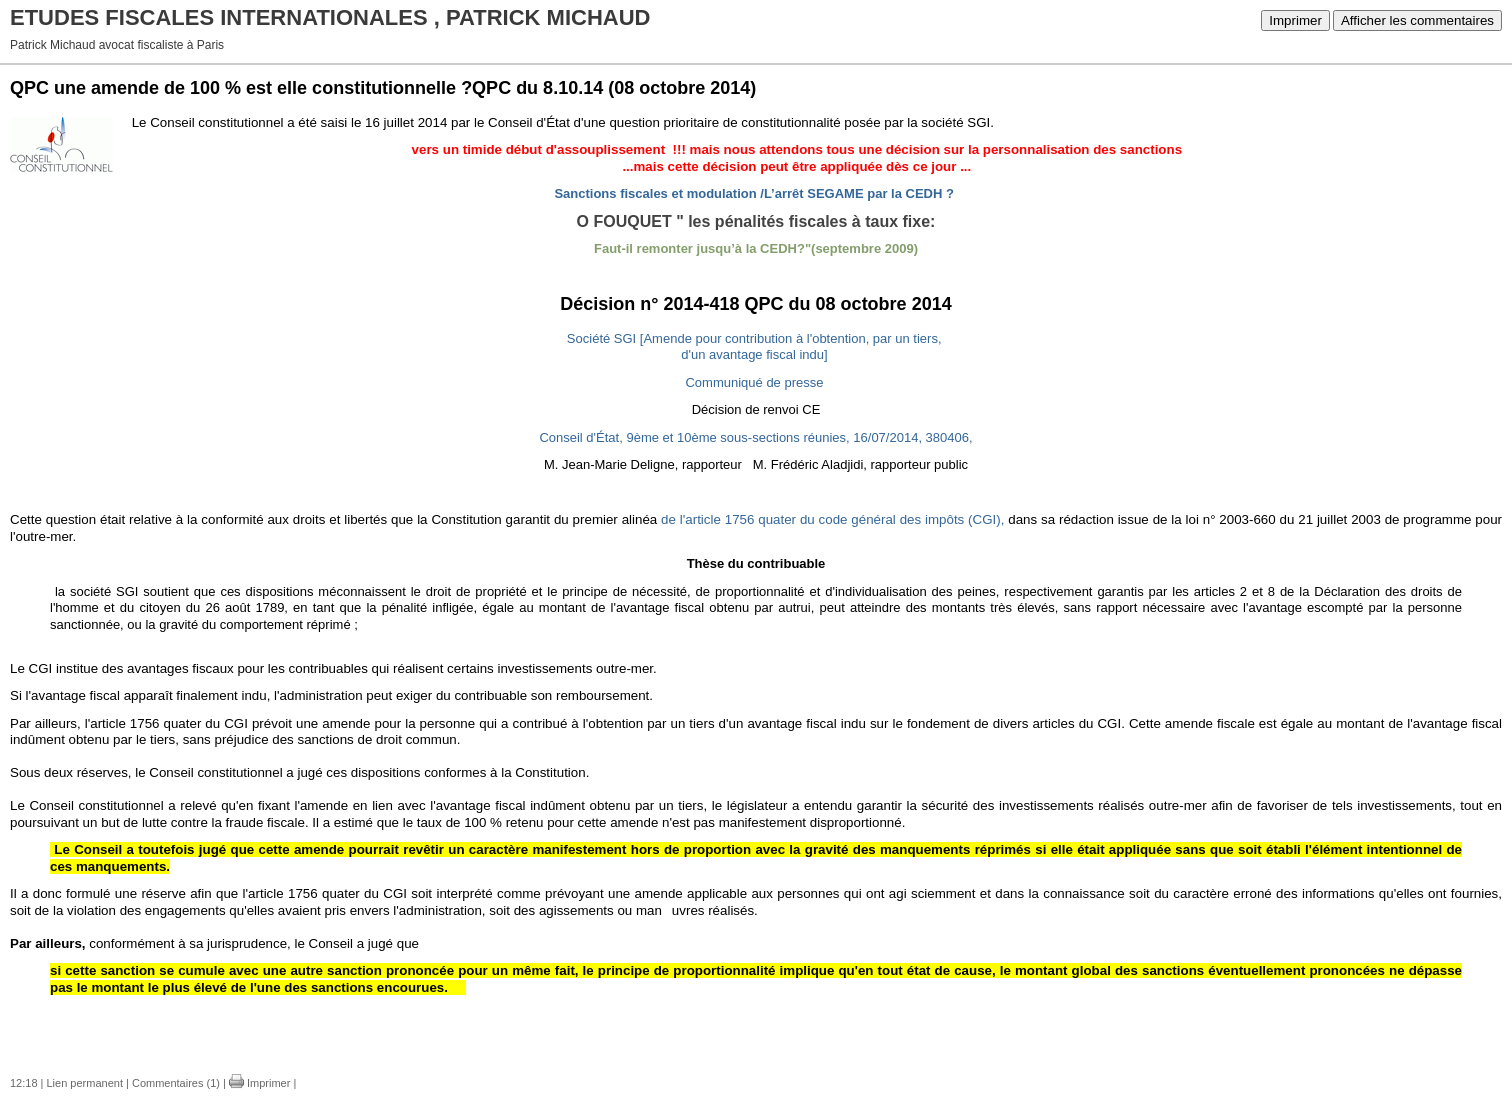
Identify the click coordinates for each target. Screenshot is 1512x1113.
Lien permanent (85, 1083)
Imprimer (1295, 20)
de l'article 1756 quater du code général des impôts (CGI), (832, 519)
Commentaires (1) (176, 1083)
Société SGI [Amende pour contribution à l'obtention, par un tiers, (754, 338)
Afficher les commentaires (1417, 20)
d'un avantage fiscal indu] (754, 354)
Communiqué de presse (754, 382)
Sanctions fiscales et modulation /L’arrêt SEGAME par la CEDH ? (753, 193)
